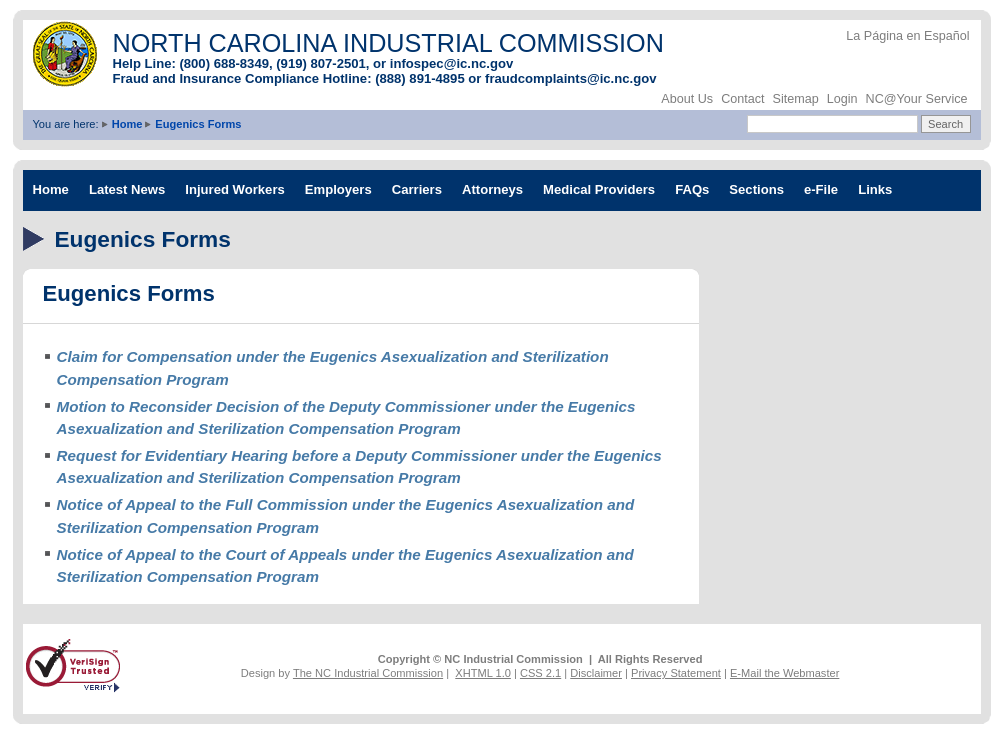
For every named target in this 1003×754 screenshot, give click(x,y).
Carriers (417, 189)
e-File (821, 189)
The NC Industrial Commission (368, 673)
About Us (687, 99)
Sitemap (796, 99)
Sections (756, 189)
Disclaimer (596, 673)
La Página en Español (907, 36)
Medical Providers (599, 189)
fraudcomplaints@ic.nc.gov (570, 78)
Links (875, 189)
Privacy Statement (676, 673)
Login (842, 99)
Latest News (127, 189)
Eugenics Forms (198, 124)
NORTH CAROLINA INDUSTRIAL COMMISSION (388, 43)
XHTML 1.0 (483, 673)
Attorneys (492, 189)
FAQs (692, 189)
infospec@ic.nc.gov (451, 63)
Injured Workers (234, 189)
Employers (338, 189)
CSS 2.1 (540, 673)
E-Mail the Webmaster (784, 673)
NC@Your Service (917, 99)
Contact (742, 99)
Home (127, 124)
